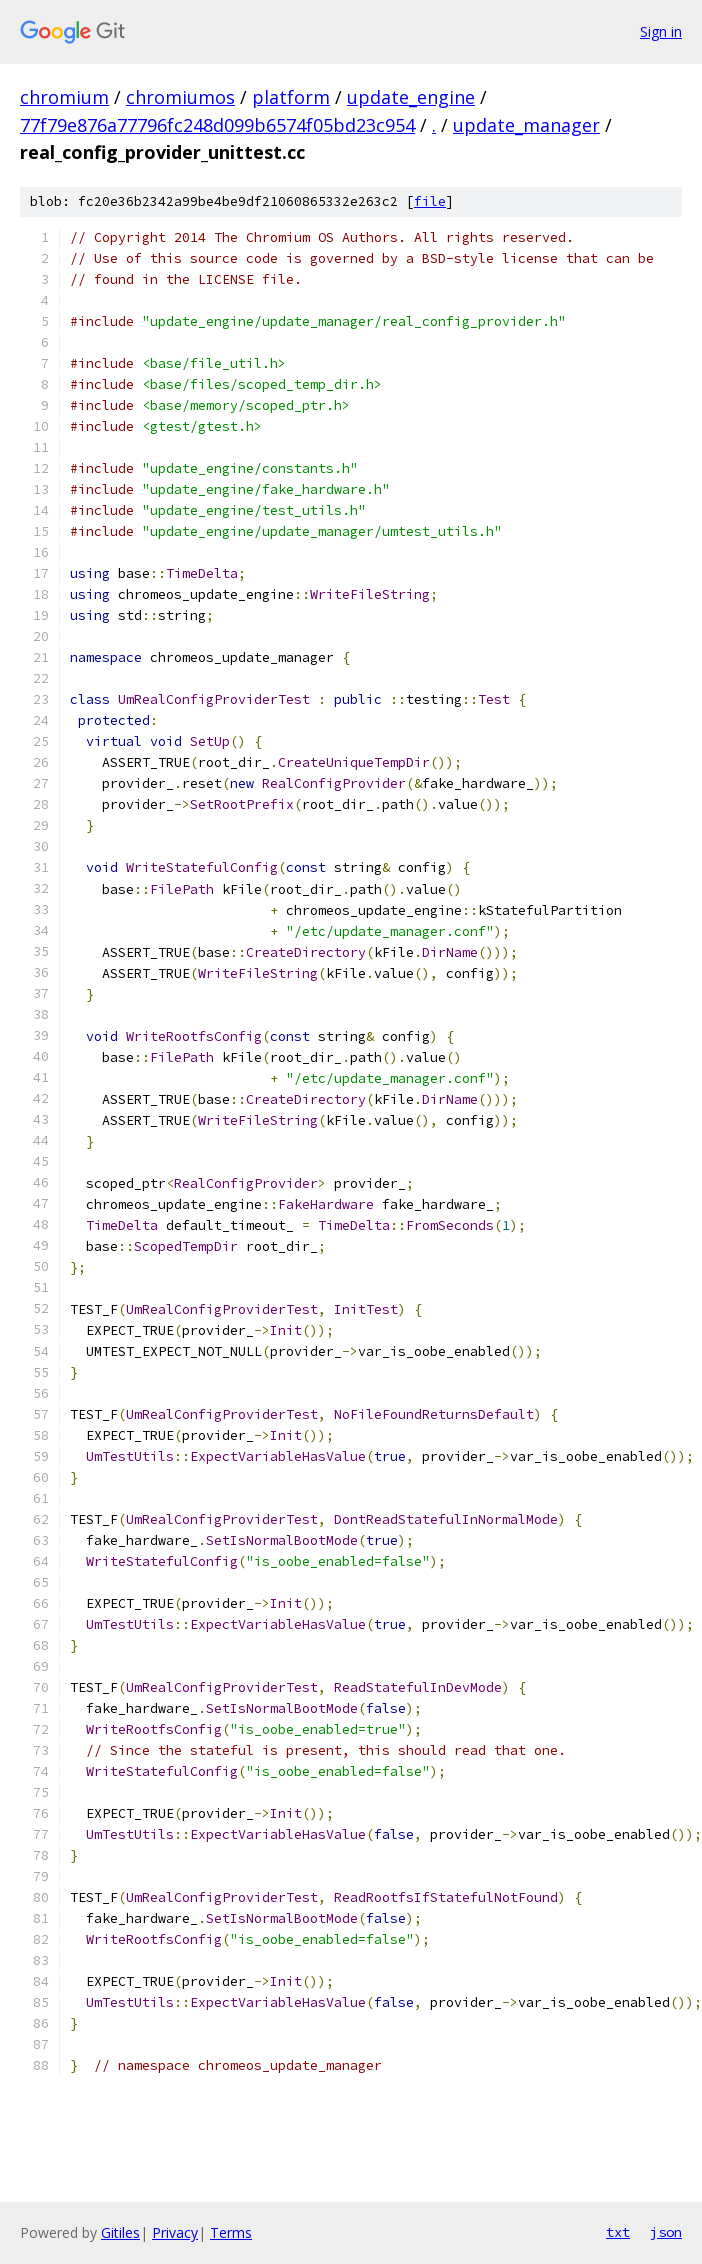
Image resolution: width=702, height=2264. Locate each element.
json (666, 2232)
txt (618, 2232)
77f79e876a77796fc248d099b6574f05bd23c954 (217, 125)
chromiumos (180, 97)
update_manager (526, 125)
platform (291, 97)
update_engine (411, 97)
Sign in (661, 31)
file (430, 201)
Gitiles (120, 2232)
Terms (231, 2232)
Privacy (175, 2232)
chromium (64, 97)
